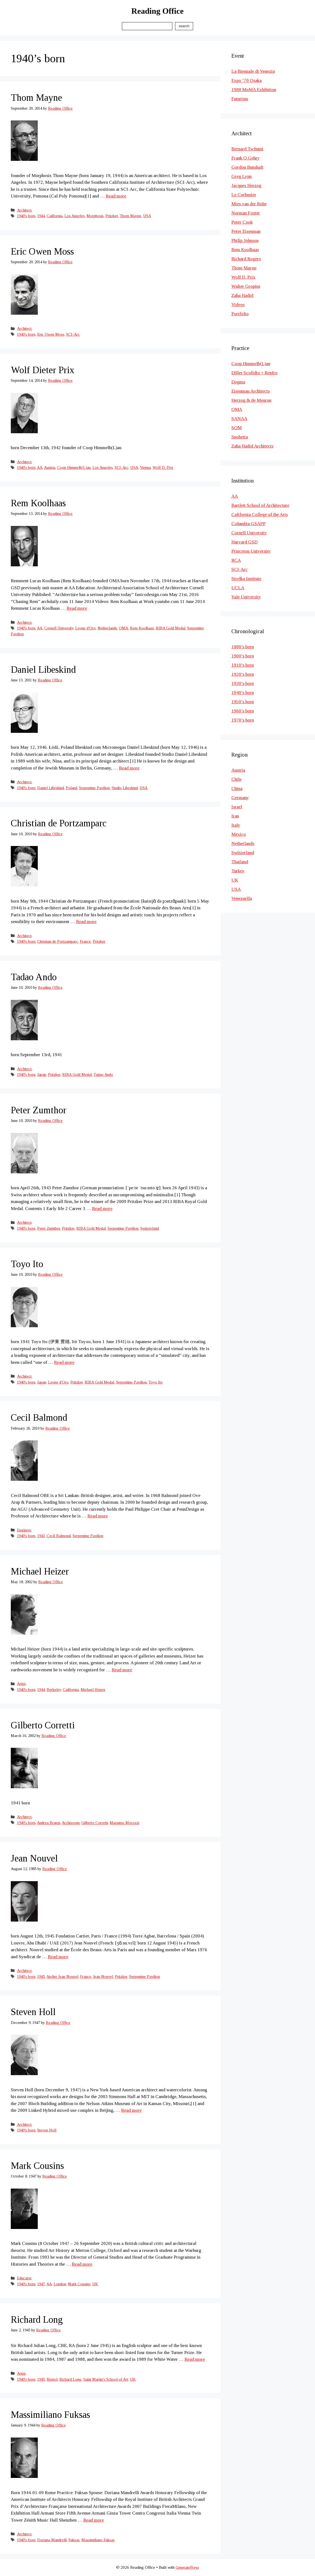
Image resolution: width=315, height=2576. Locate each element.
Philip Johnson (245, 240)
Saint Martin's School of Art (105, 2379)
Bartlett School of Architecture (260, 505)
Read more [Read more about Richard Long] (194, 2359)
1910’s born (242, 665)
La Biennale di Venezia (253, 71)
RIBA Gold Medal (170, 628)
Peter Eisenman (246, 231)
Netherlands (107, 628)
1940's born (26, 216)
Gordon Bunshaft (247, 167)
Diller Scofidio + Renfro (254, 372)
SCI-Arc (73, 334)
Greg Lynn (241, 176)
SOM (236, 427)
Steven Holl (33, 2012)
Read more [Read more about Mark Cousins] (82, 2264)
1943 (41, 1536)
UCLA (237, 587)
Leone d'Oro (85, 628)
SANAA (239, 418)
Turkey (238, 870)
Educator (24, 2278)
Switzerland (149, 1228)
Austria (49, 467)
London (60, 2284)
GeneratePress (187, 2567)
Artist (21, 1683)
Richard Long (37, 2319)
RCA (236, 560)
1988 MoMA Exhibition (253, 89)
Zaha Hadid (242, 295)
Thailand (239, 861)
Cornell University (58, 628)
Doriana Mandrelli (52, 2540)
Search (184, 26)
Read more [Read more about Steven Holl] (131, 2110)
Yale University (246, 596)
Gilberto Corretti (43, 1725)
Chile (236, 779)
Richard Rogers (246, 258)
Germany (240, 797)
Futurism (239, 98)
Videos (238, 304)
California (55, 216)
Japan (41, 1074)
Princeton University (251, 551)
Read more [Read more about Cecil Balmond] (97, 1515)
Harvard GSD (244, 542)
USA (147, 216)
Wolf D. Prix (163, 467)
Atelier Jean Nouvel (62, 1976)
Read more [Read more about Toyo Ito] (64, 1362)
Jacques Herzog (246, 185)
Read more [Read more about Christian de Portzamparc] (86, 921)
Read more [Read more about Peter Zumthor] (102, 1208)
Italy (235, 825)
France (85, 941)
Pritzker (111, 216)
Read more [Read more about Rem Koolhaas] (77, 608)
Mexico (238, 834)
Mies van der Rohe (249, 203)
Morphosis (95, 216)
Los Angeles (74, 216)
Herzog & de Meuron (251, 400)
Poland (71, 788)
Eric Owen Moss (42, 251)
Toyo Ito (27, 1264)
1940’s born (242, 692)
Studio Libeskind (125, 788)
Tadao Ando (34, 977)
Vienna (145, 467)
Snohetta (239, 436)
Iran (235, 816)
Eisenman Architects (250, 391)
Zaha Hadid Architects (252, 446)
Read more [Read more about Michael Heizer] (122, 1669)
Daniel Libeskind (43, 669)
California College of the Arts (259, 514)
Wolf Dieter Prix (42, 370)
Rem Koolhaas (38, 503)
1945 (41, 1976)
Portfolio (240, 313)
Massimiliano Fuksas (50, 2414)
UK (95, 2284)
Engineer (24, 1530)
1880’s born (242, 646)
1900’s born (242, 655)
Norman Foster (245, 213)
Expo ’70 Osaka (246, 80)
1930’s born (242, 683)
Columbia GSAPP (248, 523)
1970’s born (242, 720)
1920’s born (242, 674)
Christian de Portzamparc (59, 823)
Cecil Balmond (39, 1417)
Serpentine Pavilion (94, 788)
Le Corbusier (243, 194)
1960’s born (242, 710)
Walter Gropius (245, 286)
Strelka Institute (246, 578)
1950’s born (242, 701)
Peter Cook (242, 222)
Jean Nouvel (34, 1858)
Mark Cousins (37, 2166)
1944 (41, 216)
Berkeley (54, 1689)
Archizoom (71, 1823)
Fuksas (74, 2540)
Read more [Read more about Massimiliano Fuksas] (93, 2520)
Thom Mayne (36, 97)
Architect (24, 210)
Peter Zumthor (38, 1110)
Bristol (52, 2379)
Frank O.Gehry (245, 158)
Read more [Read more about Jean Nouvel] (58, 1956)
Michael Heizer (40, 1571)
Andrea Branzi (48, 1823)
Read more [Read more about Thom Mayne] (116, 196)
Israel (236, 806)
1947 (41, 2284)
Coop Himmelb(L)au (74, 467)
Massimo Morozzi (124, 1823)
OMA (123, 628)
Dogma (238, 381)
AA (39, 467)
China (236, 788)
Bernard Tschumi (247, 148)
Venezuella (241, 898)
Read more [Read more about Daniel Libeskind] (129, 768)
